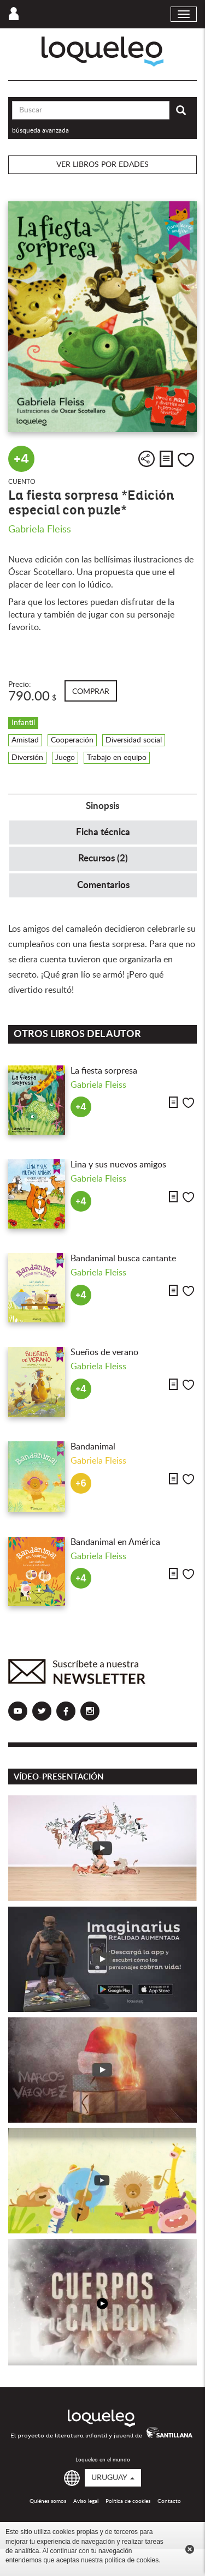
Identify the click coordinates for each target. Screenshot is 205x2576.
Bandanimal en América (115, 1542)
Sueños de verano (104, 1352)
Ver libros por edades (102, 165)
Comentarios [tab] (103, 885)
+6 (80, 1483)
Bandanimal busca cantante (123, 1258)
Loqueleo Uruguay (102, 52)
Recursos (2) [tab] (103, 858)
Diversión (27, 758)
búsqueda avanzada (40, 130)
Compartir (146, 459)
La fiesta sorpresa (104, 1071)
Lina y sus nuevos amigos (118, 1164)
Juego (65, 758)
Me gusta (186, 460)
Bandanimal (93, 1446)
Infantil (23, 723)
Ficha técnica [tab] (103, 832)
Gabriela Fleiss (39, 530)
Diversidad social (134, 740)
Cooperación (72, 740)
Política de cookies (128, 2501)
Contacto (169, 2501)
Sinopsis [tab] (102, 806)
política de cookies (131, 2560)
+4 (21, 459)
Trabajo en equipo (117, 758)
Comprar (90, 692)
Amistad (25, 740)
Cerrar (189, 2549)
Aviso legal (85, 2501)
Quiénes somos (48, 2501)
